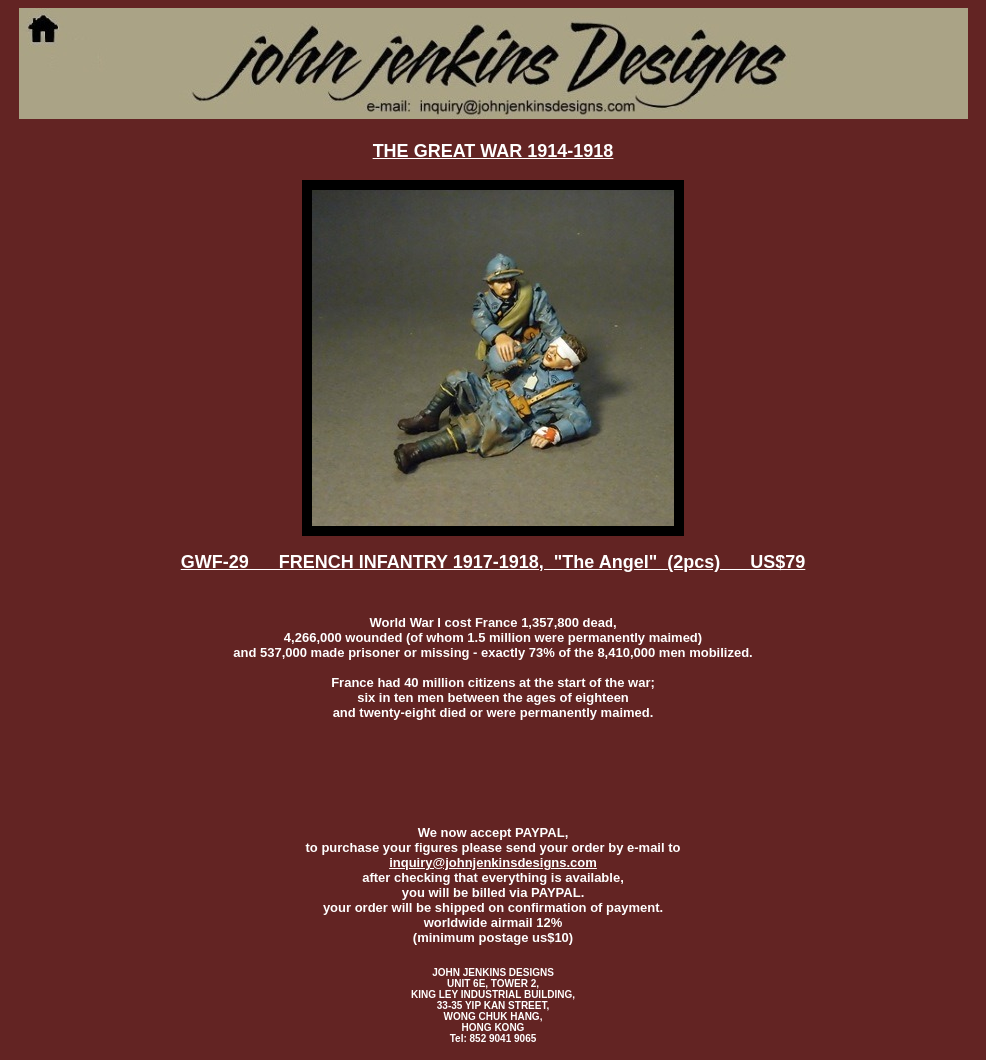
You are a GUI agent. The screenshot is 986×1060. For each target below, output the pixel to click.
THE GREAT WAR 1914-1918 (493, 151)
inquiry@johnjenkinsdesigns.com (493, 862)
